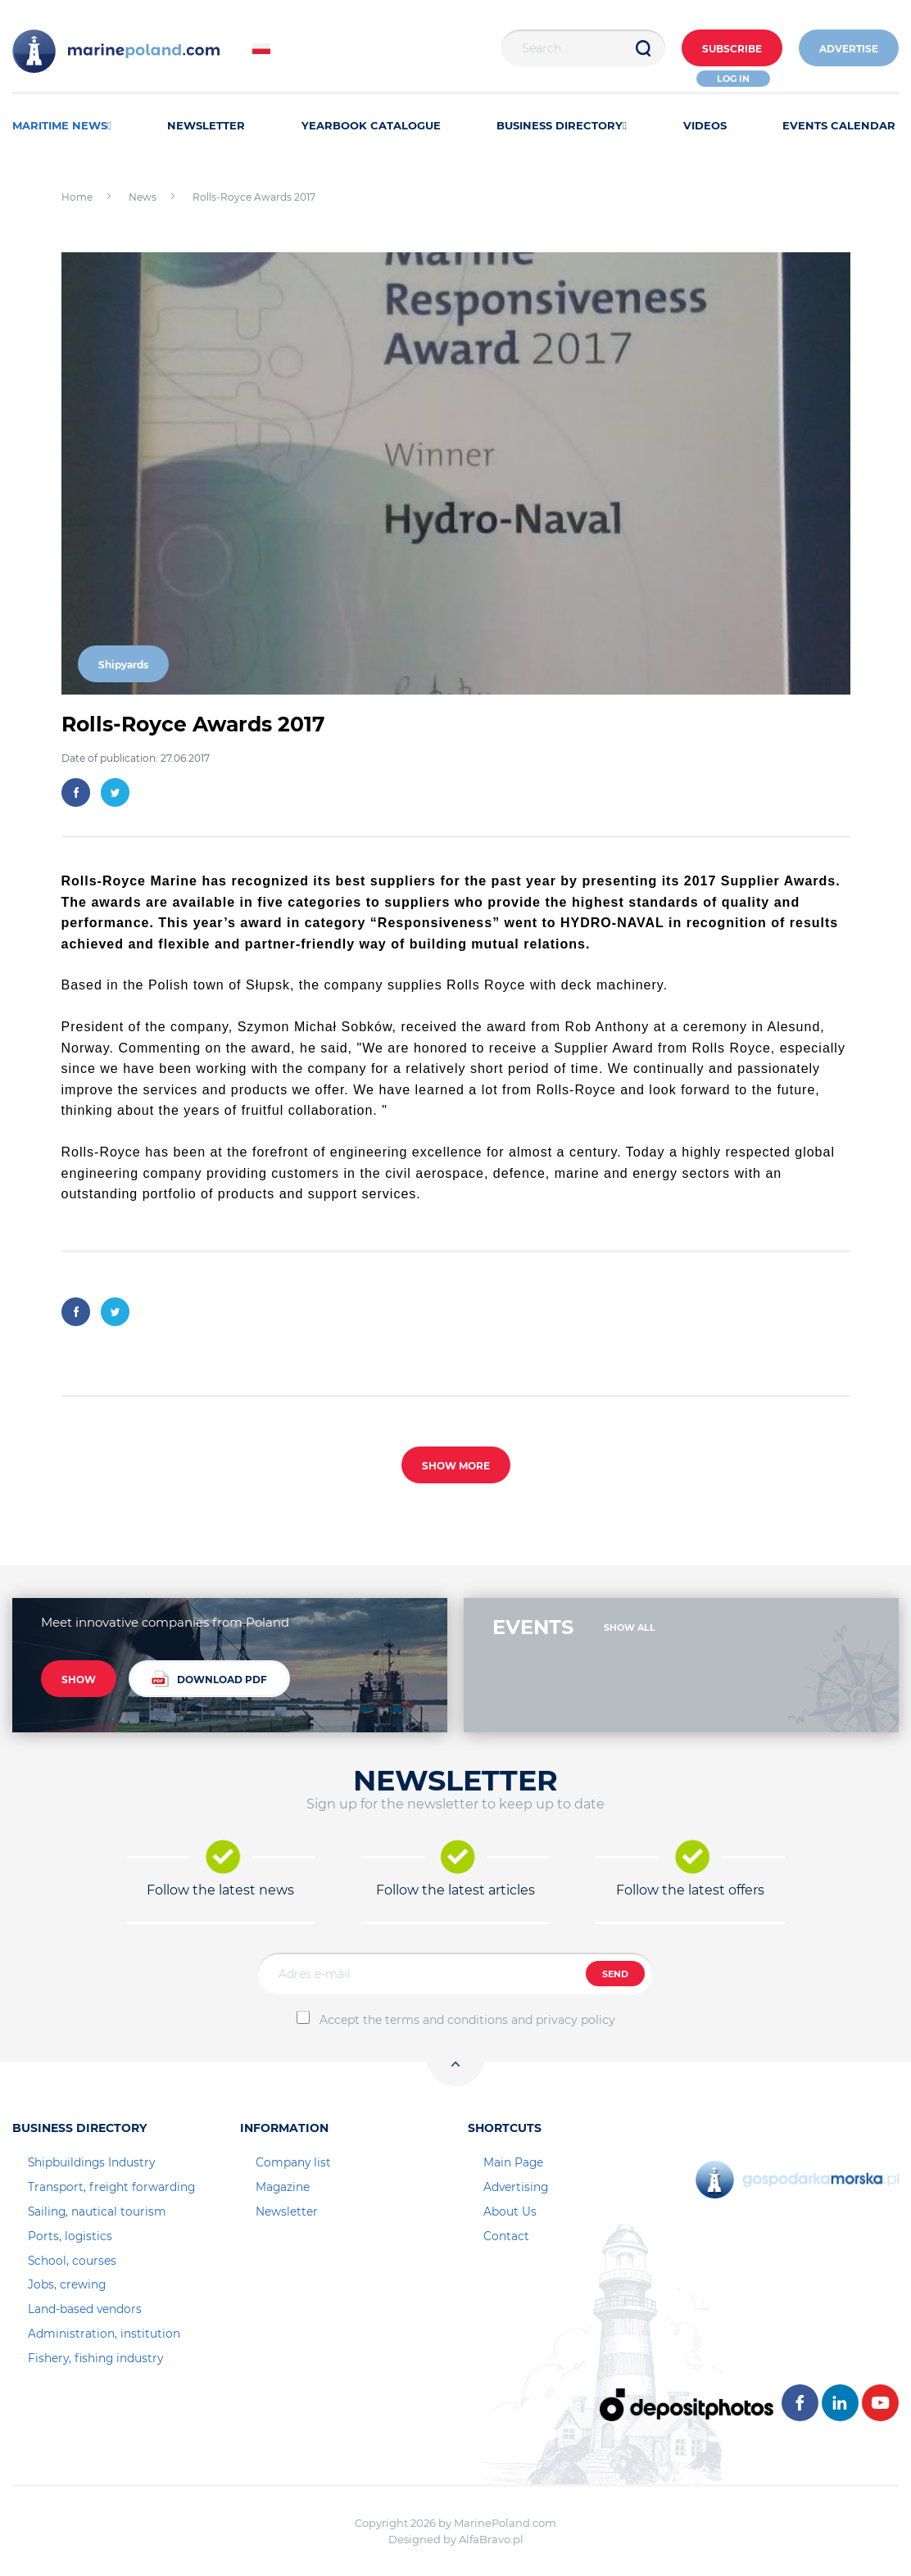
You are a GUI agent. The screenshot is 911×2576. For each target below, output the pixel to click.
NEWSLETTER (206, 125)
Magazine (283, 2186)
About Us (510, 2211)
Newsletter (287, 2211)
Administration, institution (104, 2333)
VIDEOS (705, 125)
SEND (615, 1974)
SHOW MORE (456, 1466)
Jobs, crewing (67, 2284)
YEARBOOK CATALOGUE (371, 125)
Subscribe (732, 49)
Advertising (515, 2186)
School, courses (72, 2260)
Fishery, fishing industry (95, 2358)
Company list (293, 2162)
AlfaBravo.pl (491, 2539)
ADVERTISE (848, 49)
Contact (506, 2236)
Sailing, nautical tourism (97, 2211)
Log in (733, 78)
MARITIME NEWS (61, 125)
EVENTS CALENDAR (838, 125)
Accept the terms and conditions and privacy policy (467, 2019)
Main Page (513, 2162)
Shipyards (123, 665)
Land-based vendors (85, 2309)
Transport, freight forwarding (111, 2186)
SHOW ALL (629, 1627)
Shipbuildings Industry (91, 2162)
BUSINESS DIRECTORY (561, 125)
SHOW (78, 1679)
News (142, 197)
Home (77, 197)
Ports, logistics (70, 2236)
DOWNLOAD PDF (209, 1678)
